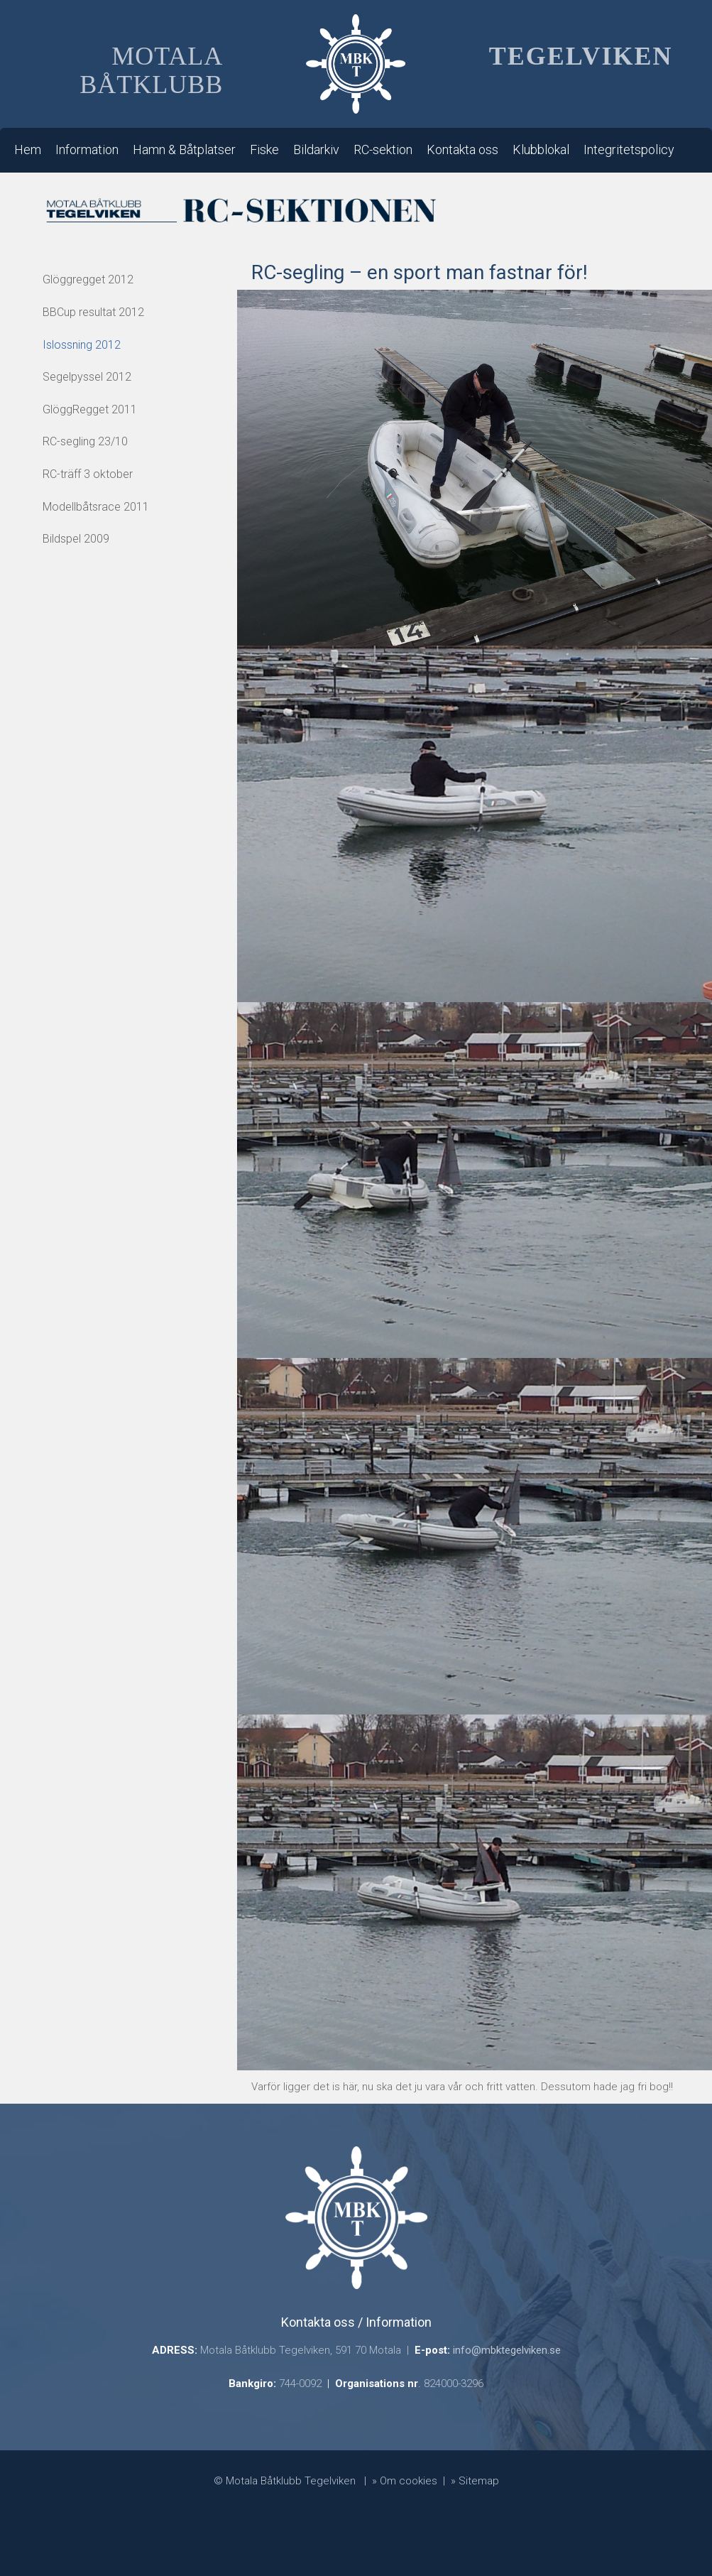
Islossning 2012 (82, 345)
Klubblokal (541, 149)
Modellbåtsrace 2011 (96, 506)
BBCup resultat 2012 (93, 312)
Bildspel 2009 (76, 538)
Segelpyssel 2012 (87, 377)
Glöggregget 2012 (88, 279)
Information (87, 149)
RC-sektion (383, 149)
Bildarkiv (316, 149)
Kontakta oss (462, 149)
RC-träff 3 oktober (88, 474)
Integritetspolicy (629, 149)
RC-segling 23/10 (85, 441)
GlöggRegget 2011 (90, 409)
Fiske (264, 149)
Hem (27, 149)
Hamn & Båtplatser (184, 149)
